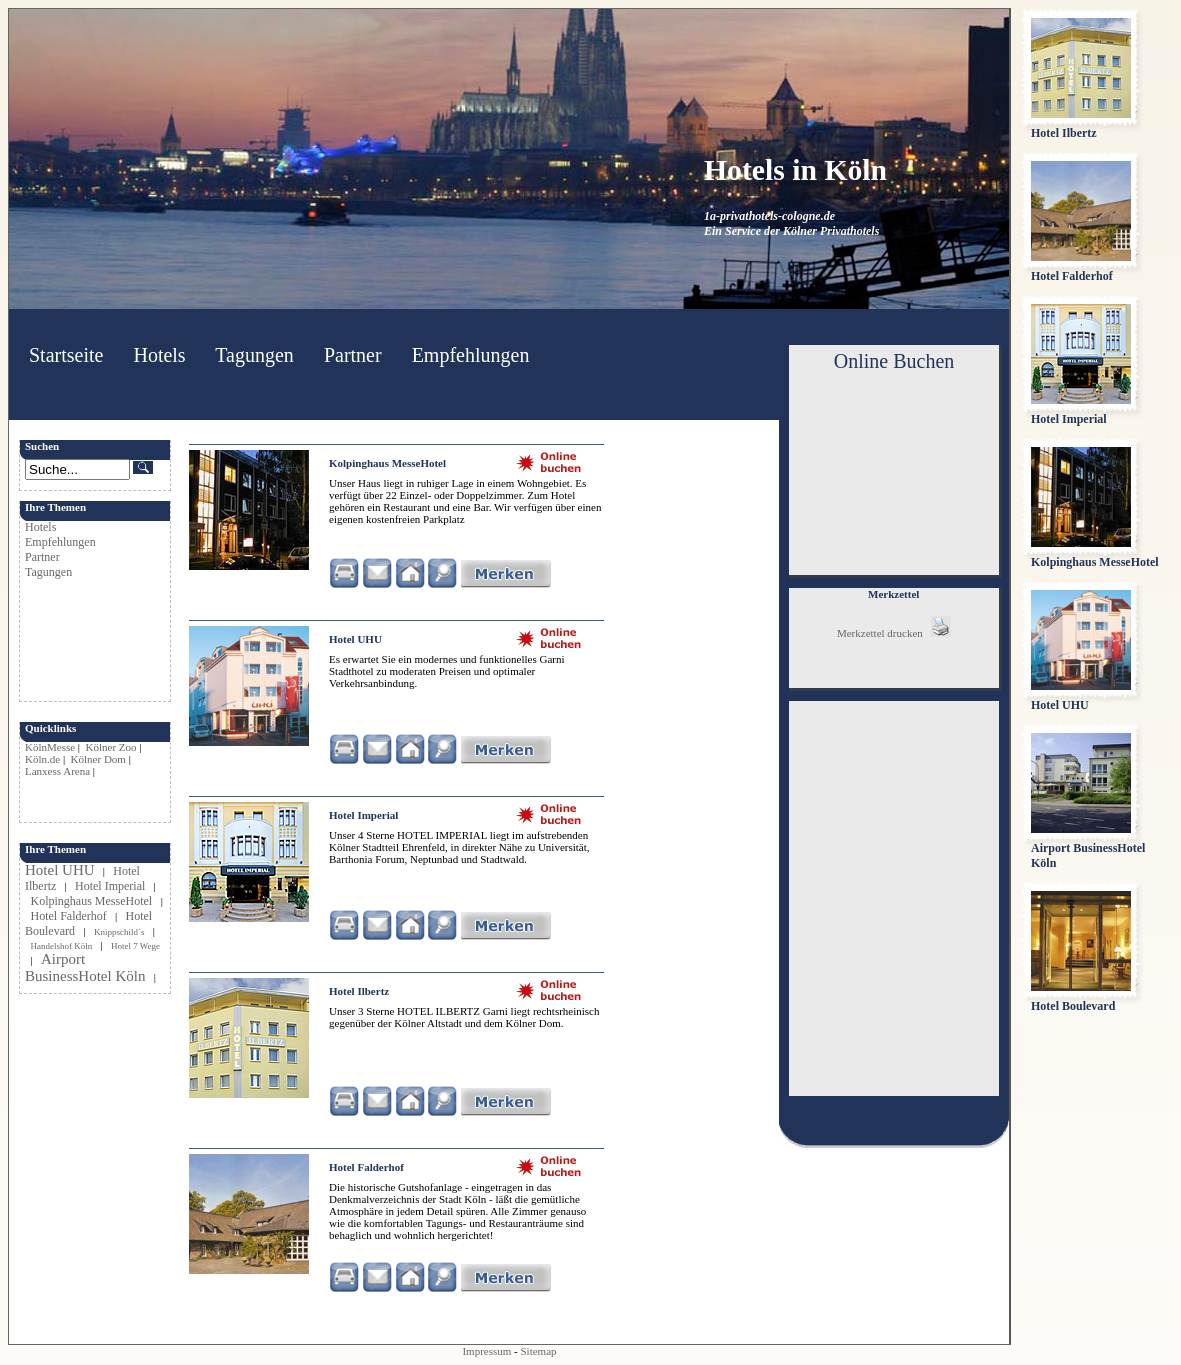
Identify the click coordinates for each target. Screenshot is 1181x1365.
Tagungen (254, 355)
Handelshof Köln (62, 946)
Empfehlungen (471, 355)
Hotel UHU (60, 870)
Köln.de (42, 759)
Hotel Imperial (110, 886)
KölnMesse (50, 747)
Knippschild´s (119, 932)
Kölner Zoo (111, 747)
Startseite (66, 355)
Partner (353, 355)
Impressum (486, 1351)
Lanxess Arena (57, 771)
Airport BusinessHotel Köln (85, 967)
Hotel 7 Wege (135, 946)
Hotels (159, 355)
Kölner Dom (98, 759)
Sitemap (539, 1351)
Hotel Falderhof (69, 916)
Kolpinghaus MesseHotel (93, 901)
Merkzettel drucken (894, 633)
